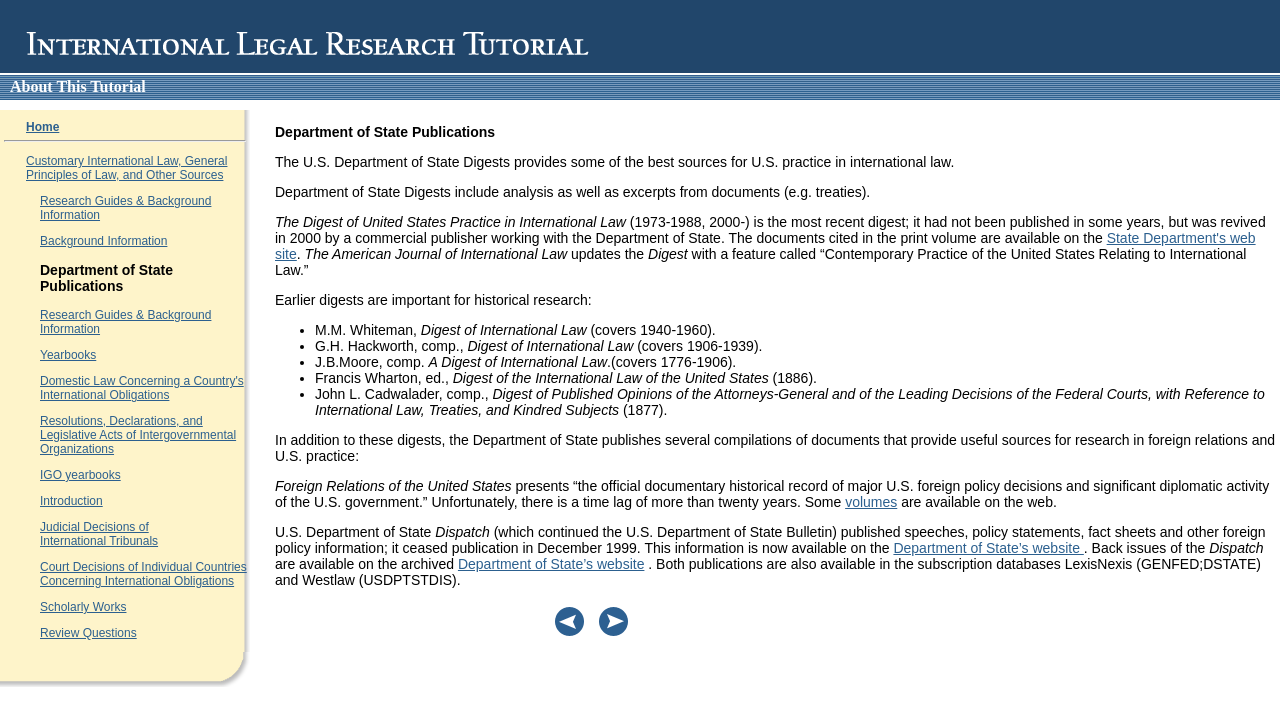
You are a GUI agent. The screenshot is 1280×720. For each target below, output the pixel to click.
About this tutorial (78, 86)
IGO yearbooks (80, 475)
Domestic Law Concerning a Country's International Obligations (142, 388)
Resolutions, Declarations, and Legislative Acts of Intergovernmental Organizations (138, 435)
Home (42, 127)
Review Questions (88, 633)
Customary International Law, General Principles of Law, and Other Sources (126, 168)
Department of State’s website (988, 548)
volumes (871, 502)
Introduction (71, 501)
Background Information (103, 241)
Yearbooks (68, 355)
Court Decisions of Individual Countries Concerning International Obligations (143, 574)
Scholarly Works (83, 607)
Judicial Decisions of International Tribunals (99, 534)
